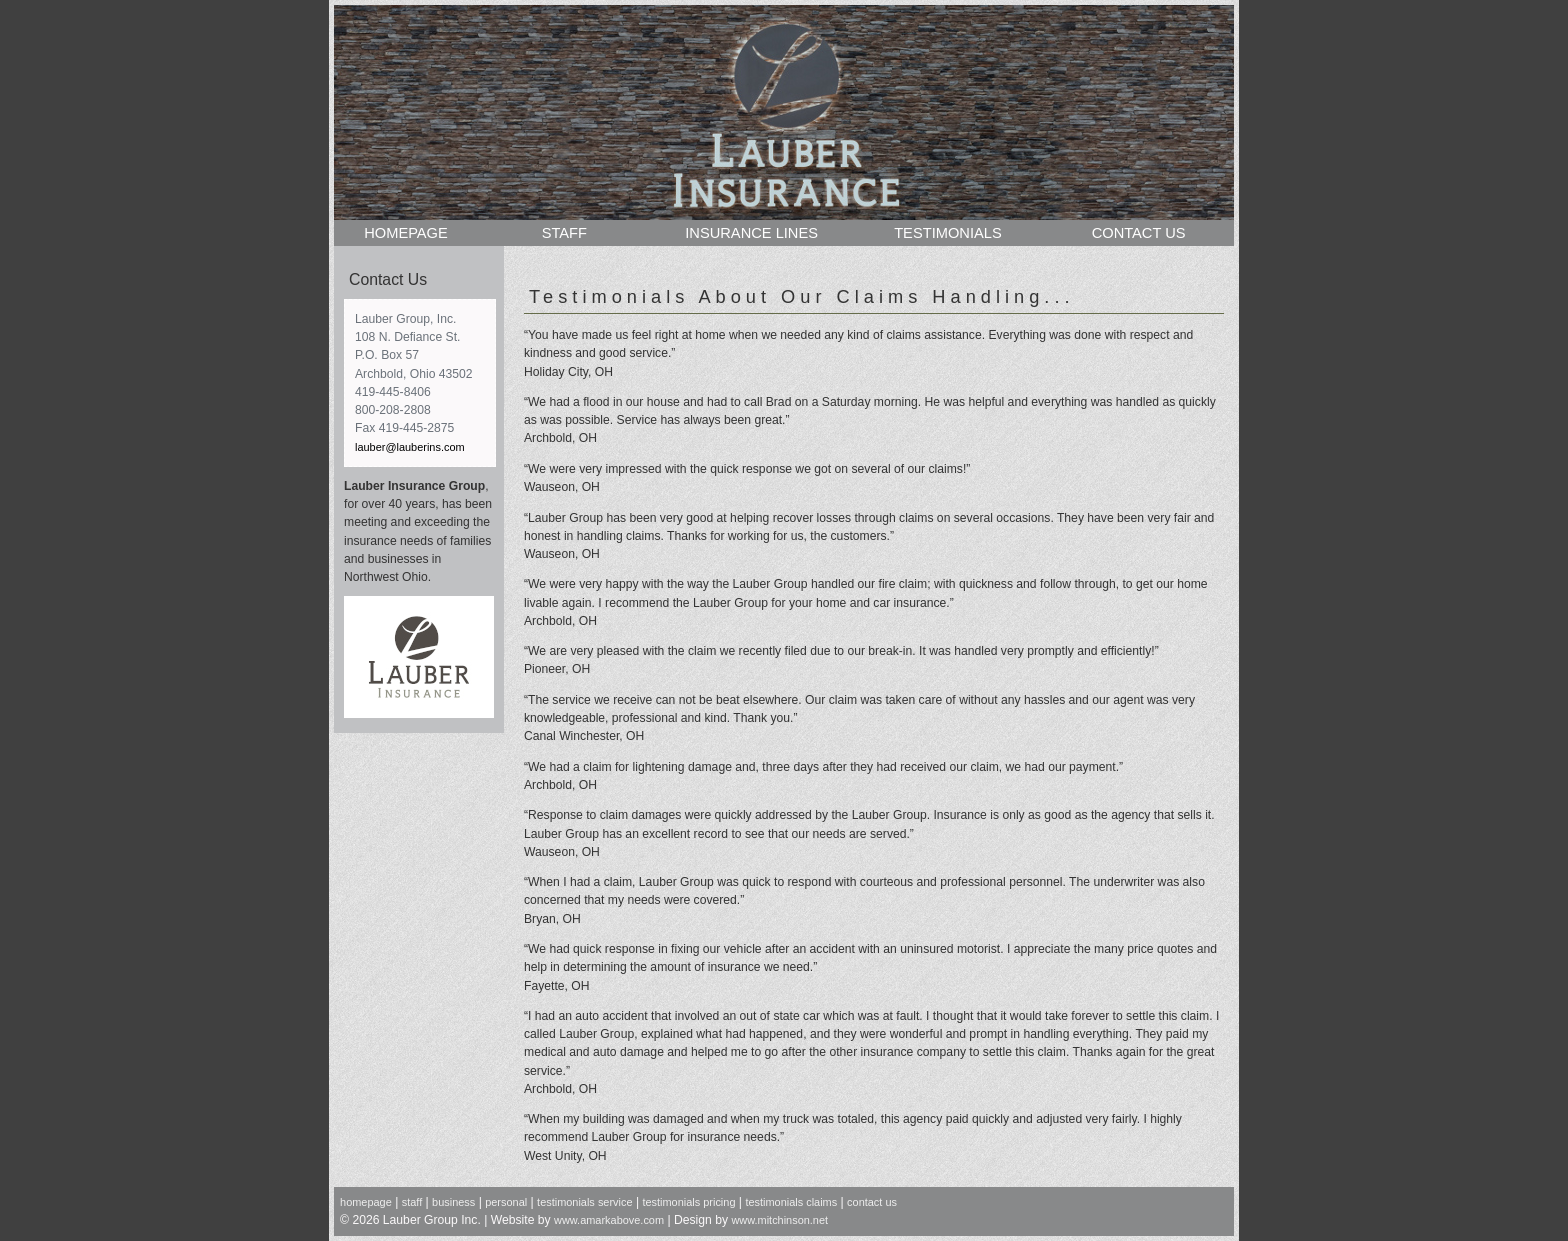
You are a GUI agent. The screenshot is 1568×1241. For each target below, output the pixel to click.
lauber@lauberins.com (410, 447)
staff (412, 1202)
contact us (872, 1202)
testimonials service (584, 1202)
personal (506, 1202)
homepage (366, 1202)
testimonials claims (791, 1202)
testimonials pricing (688, 1202)
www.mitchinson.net (779, 1220)
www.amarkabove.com (609, 1220)
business (453, 1202)
